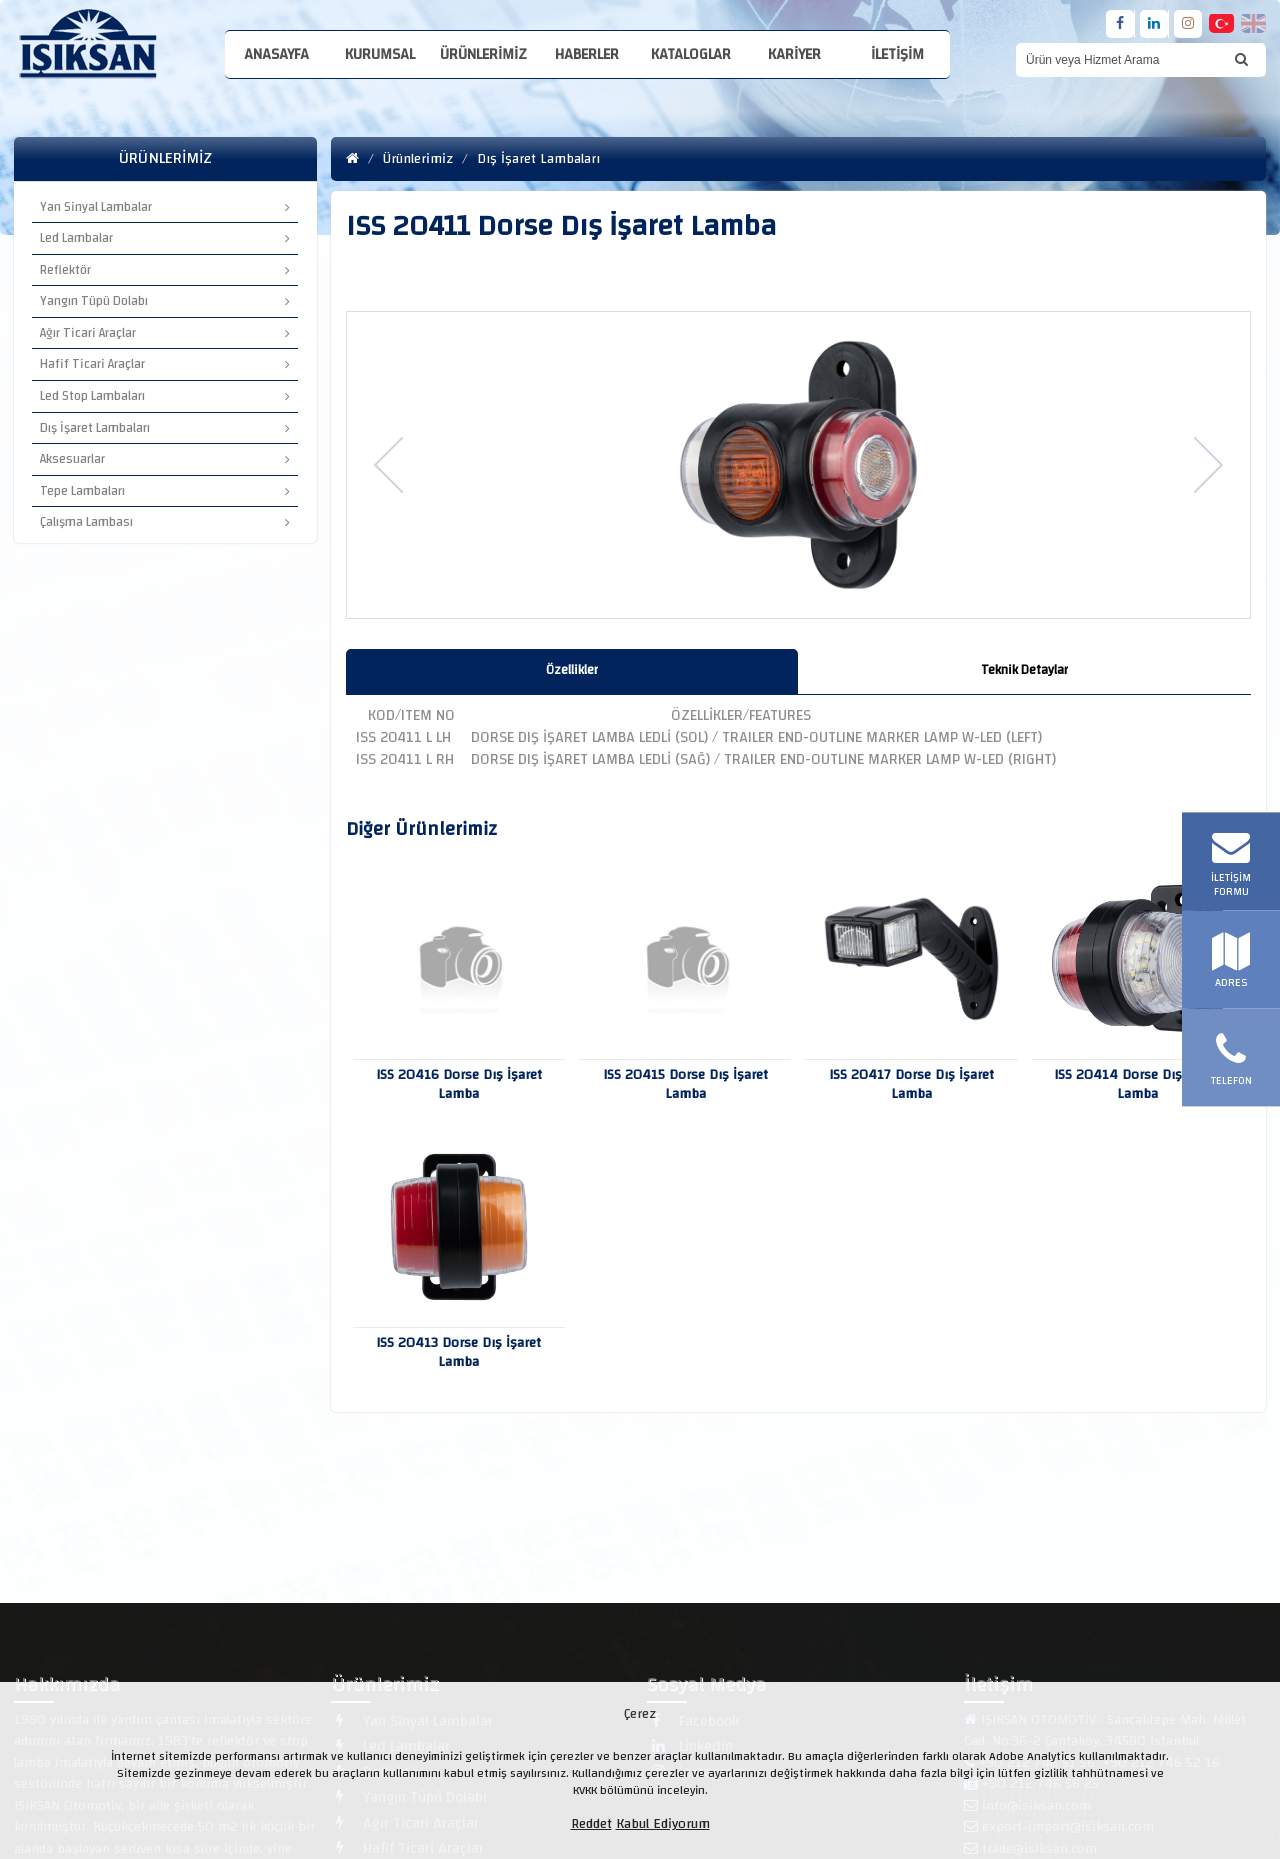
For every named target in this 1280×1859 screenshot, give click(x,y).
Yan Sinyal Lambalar (165, 207)
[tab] (572, 671)
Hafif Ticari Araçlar (165, 364)
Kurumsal (380, 54)
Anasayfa (276, 54)
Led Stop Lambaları (165, 396)
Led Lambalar (165, 238)
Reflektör (165, 270)
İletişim (897, 54)
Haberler (587, 54)
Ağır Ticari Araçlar (165, 333)
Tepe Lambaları (165, 491)
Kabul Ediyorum (663, 1824)
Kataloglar (691, 54)
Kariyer (794, 54)
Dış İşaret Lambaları (165, 428)
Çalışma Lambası (165, 522)
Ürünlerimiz (483, 54)
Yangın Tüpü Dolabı (165, 301)
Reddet (591, 1824)
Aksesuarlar (165, 459)
